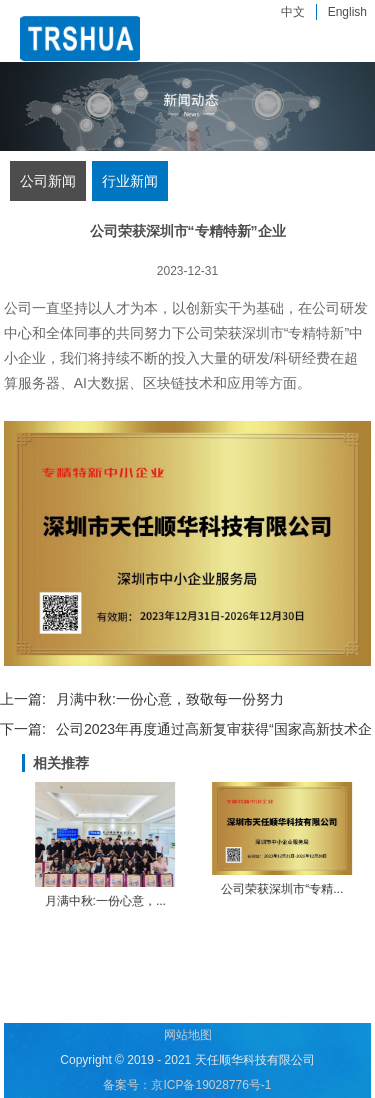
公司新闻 (48, 181)
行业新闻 (130, 181)
